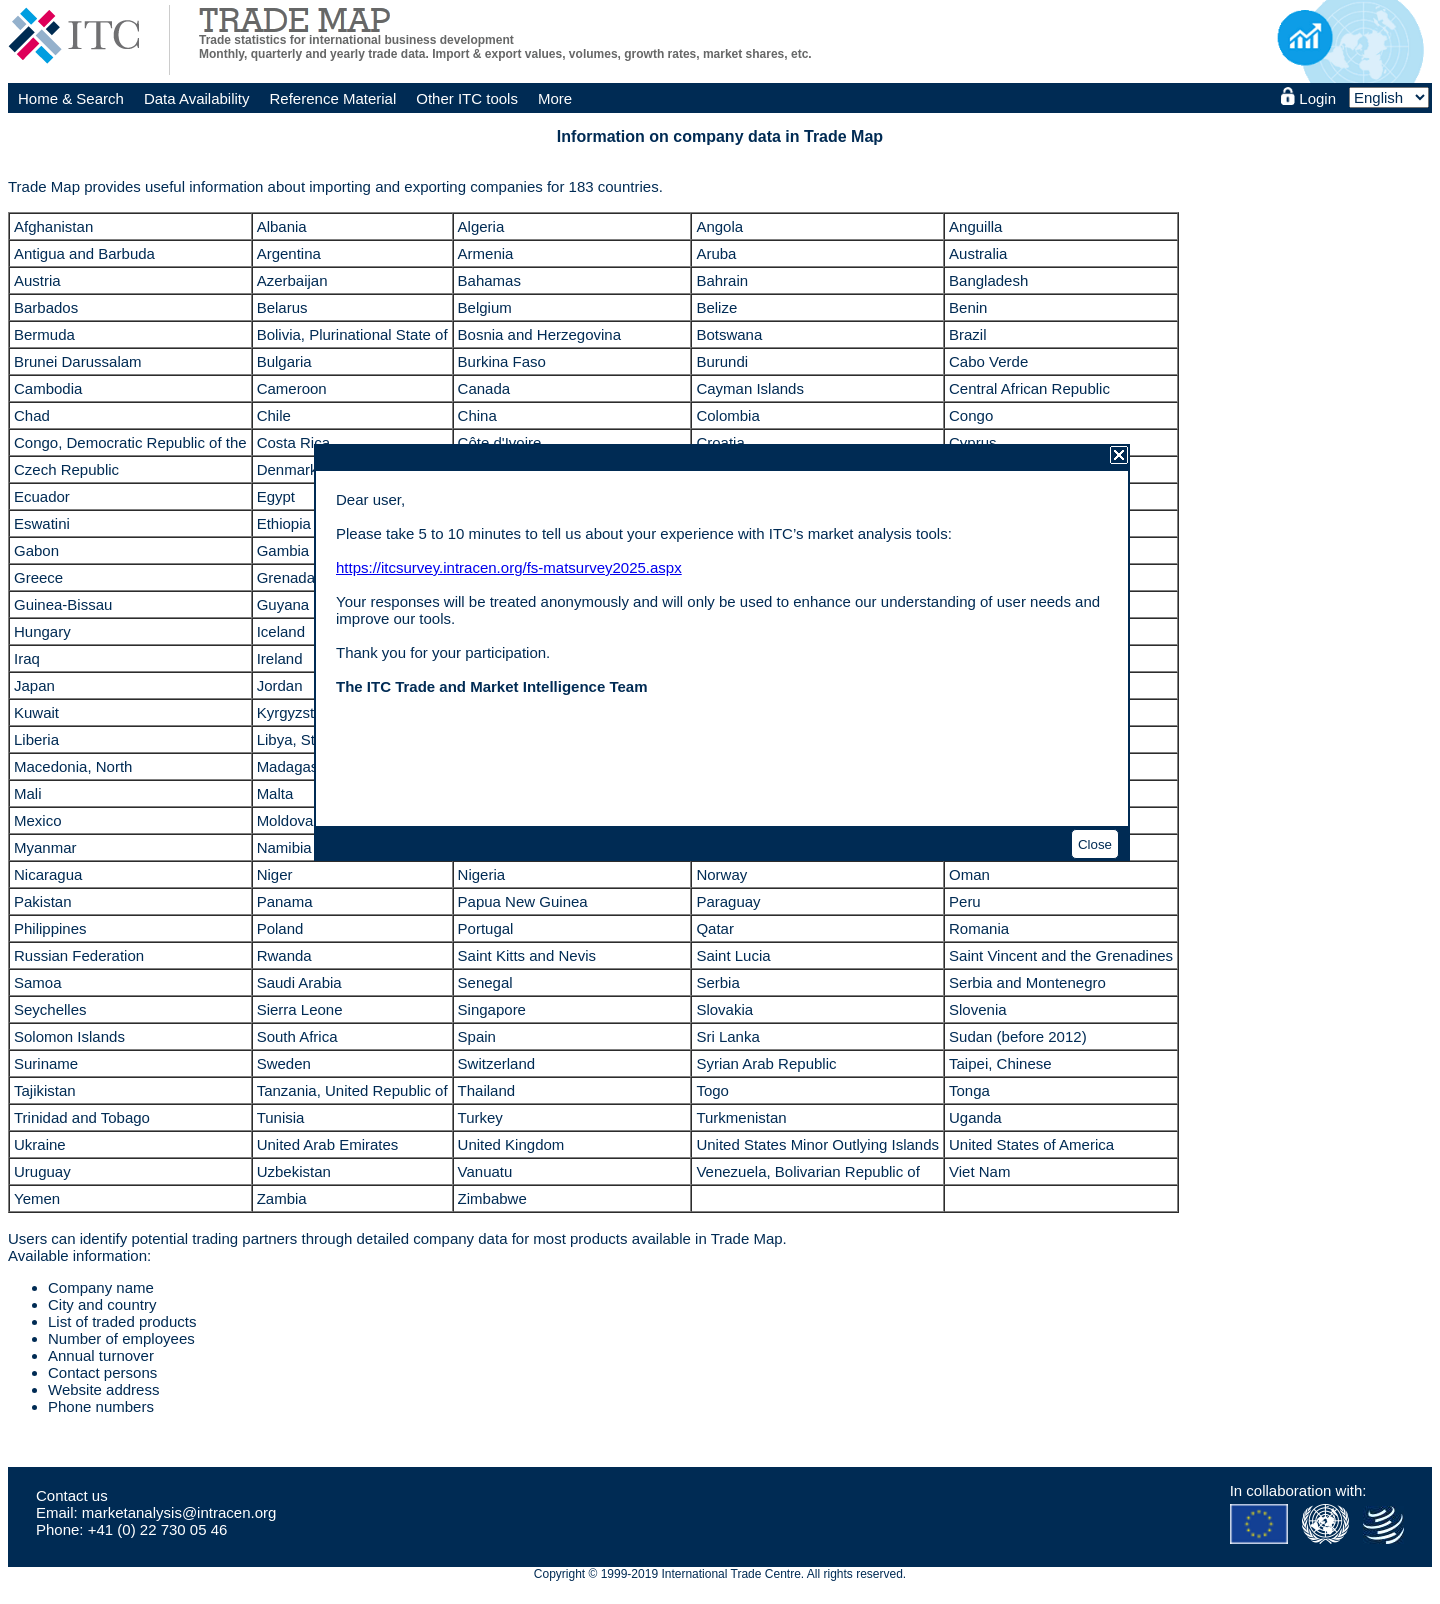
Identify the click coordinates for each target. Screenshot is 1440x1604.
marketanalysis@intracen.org (179, 1512)
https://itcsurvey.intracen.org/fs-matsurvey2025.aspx (509, 567)
